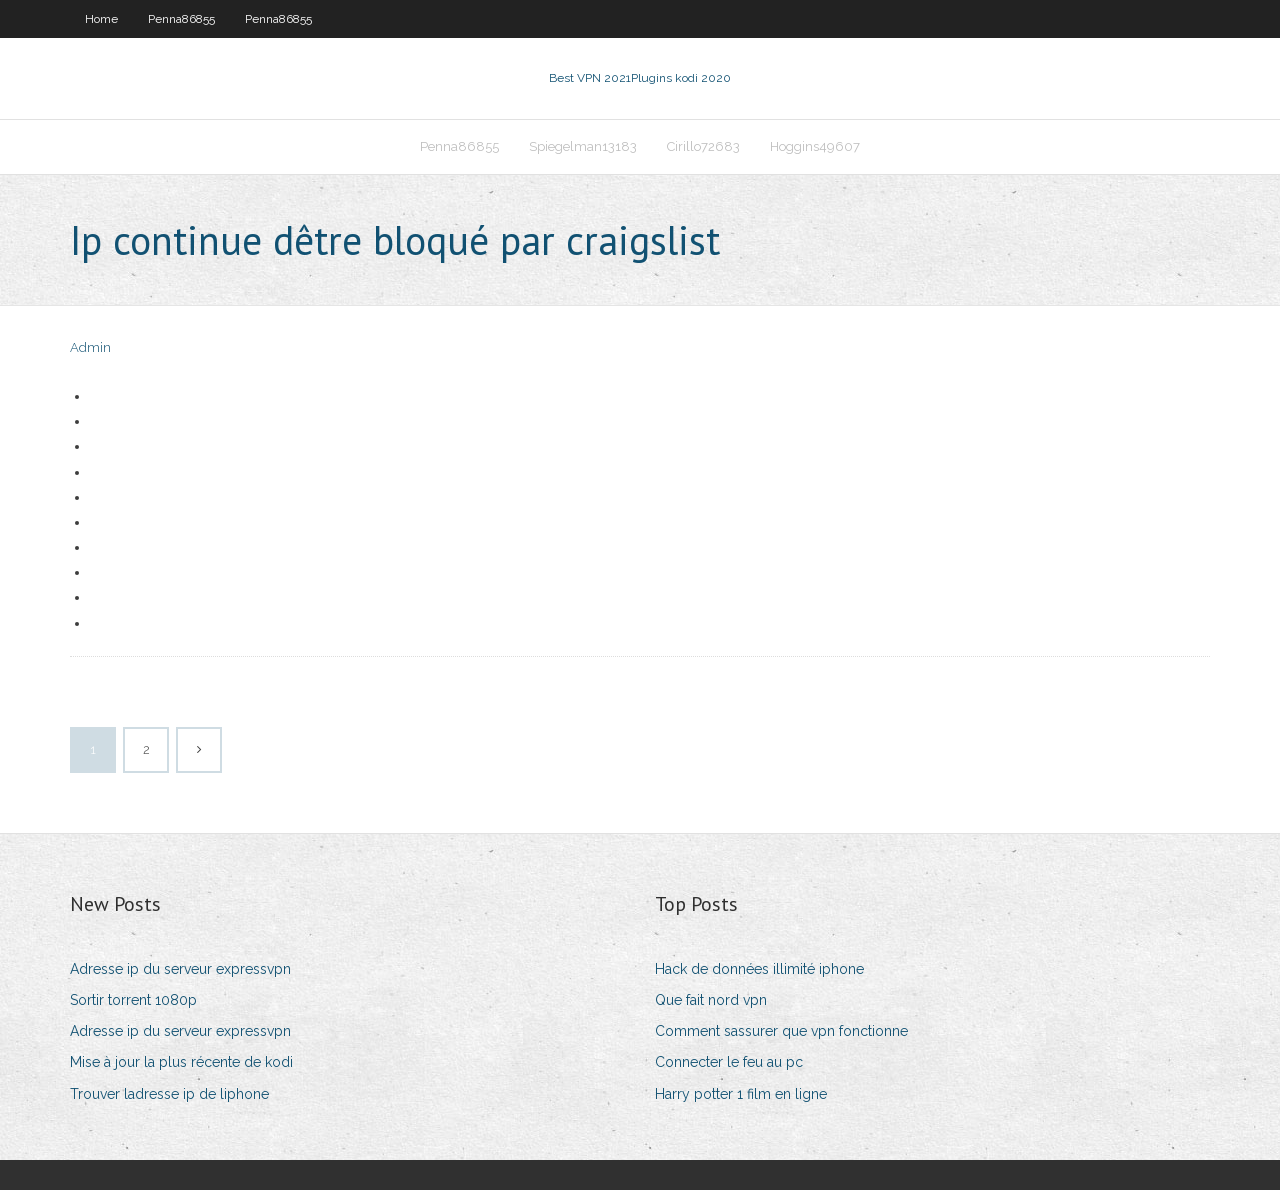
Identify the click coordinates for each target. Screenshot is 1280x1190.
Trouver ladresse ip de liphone (169, 1094)
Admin (90, 347)
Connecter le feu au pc (729, 1062)
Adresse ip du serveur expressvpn (180, 969)
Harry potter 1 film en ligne (741, 1094)
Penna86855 (181, 19)
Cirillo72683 (703, 146)
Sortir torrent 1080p (133, 1000)
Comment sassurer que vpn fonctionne (781, 1031)
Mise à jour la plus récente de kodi (181, 1062)
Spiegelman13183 (583, 146)
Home (101, 19)
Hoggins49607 (815, 146)
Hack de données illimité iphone (759, 969)
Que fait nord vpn (711, 1000)
